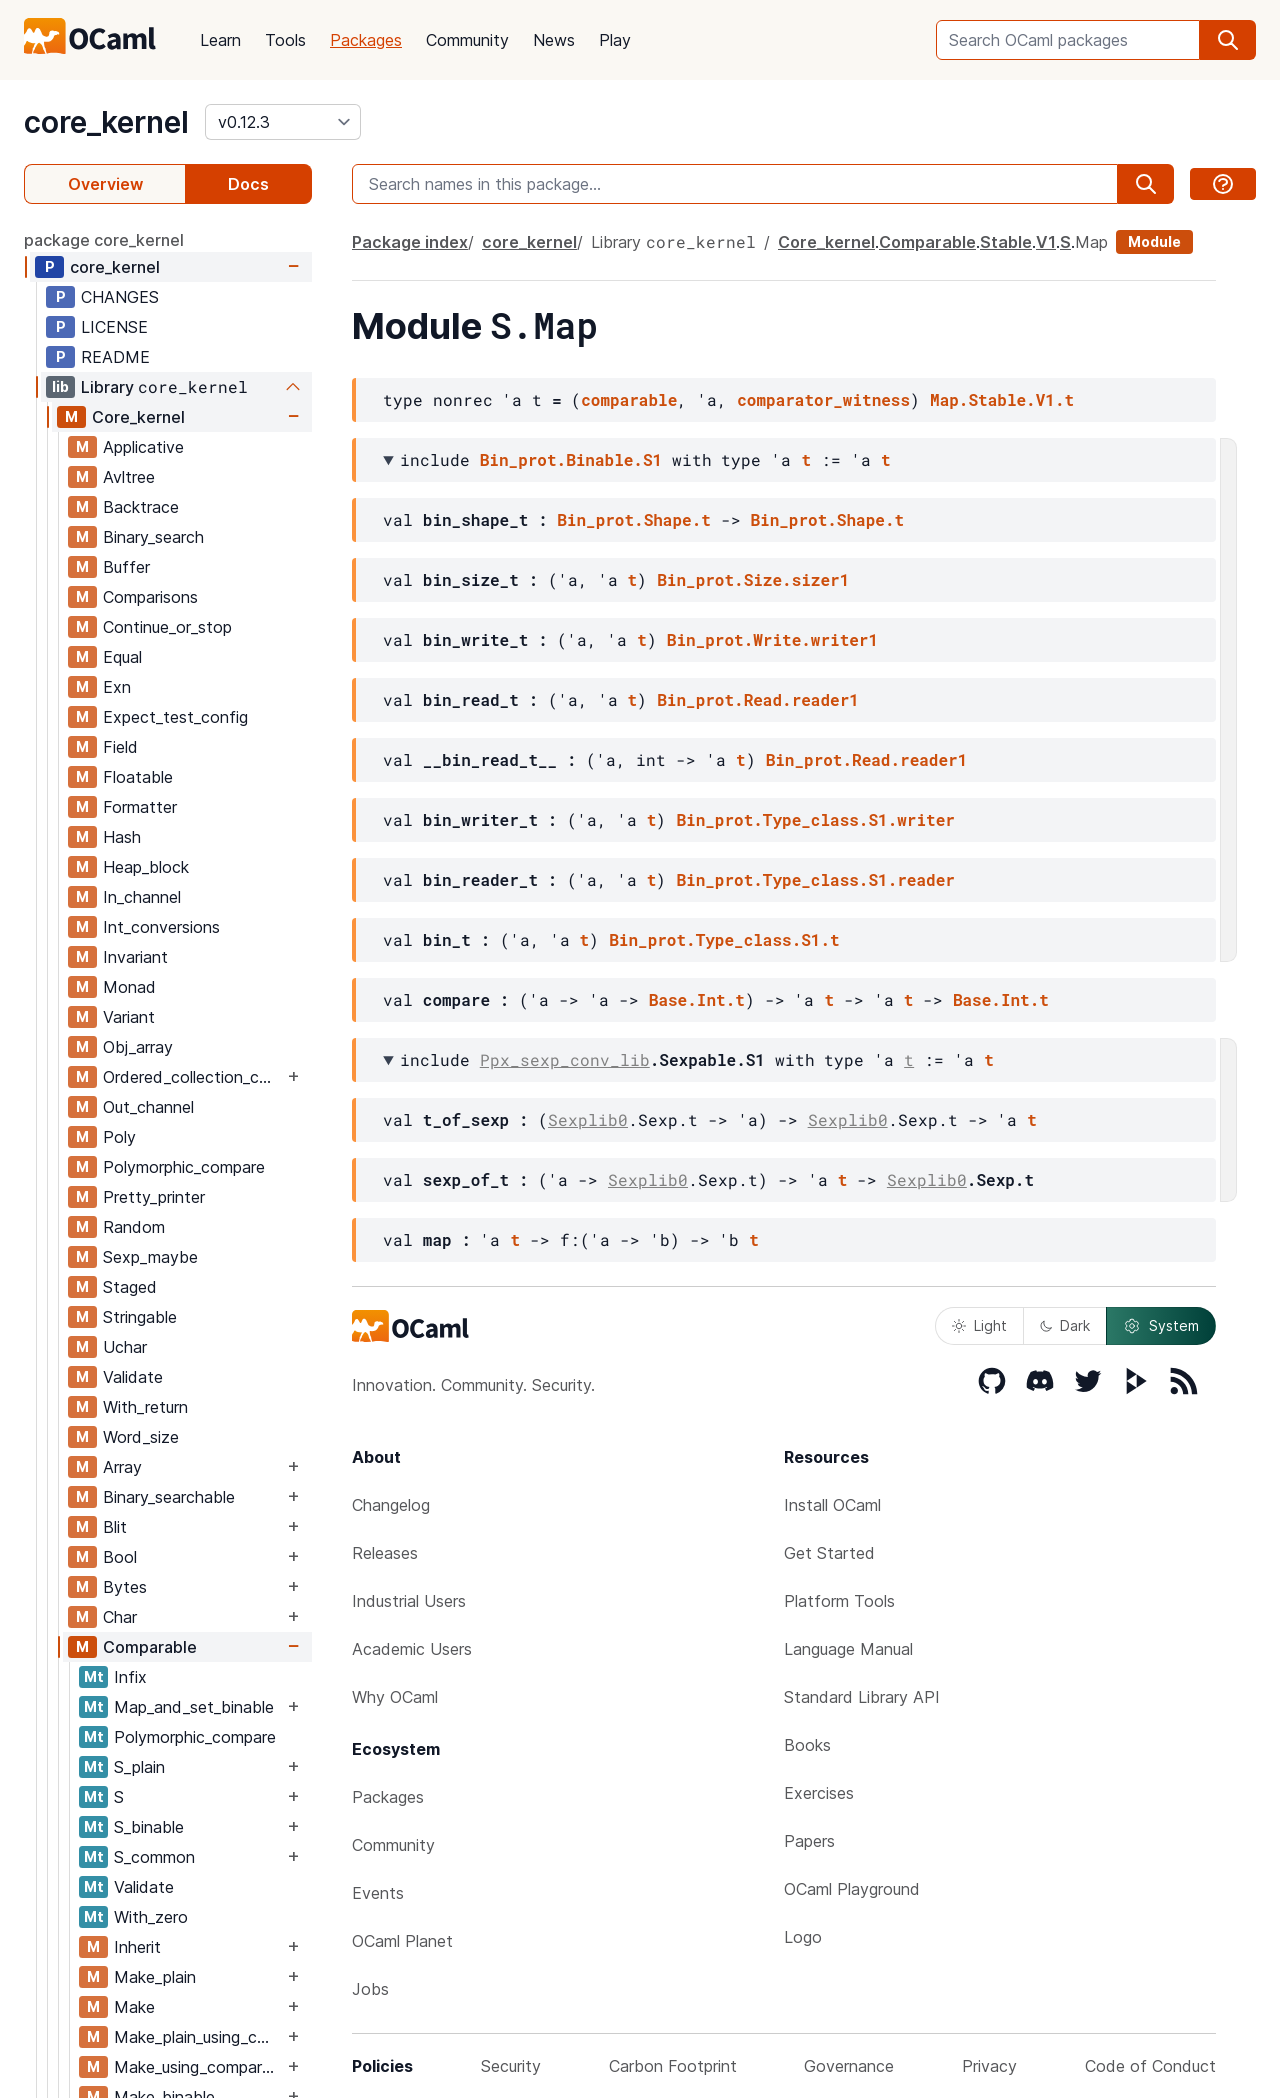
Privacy (989, 2066)
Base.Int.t (697, 999)
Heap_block (146, 867)
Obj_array (138, 1047)
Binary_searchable (169, 1497)
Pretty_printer (154, 1197)
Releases (385, 1553)
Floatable (138, 777)
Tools (285, 40)
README (115, 357)
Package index (410, 242)
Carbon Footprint (673, 2066)
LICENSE (114, 327)
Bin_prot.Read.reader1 (758, 699)
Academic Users (412, 1649)
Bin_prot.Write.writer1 (772, 639)
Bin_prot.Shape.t (634, 519)
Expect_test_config (175, 717)
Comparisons (150, 597)
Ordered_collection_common (193, 1077)
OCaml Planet (402, 1941)
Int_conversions (161, 927)
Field (120, 747)
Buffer (126, 567)
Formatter (140, 807)
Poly (119, 1137)
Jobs (370, 1989)
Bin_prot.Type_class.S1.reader (815, 879)
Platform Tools (839, 1601)
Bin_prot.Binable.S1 (571, 459)
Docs (248, 184)
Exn (117, 687)
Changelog (391, 1505)
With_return (145, 1407)
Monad (129, 987)
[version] (283, 122)
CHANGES (120, 297)
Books (807, 1745)
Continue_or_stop (167, 627)
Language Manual (848, 1649)
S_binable (149, 1827)
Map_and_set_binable (194, 1707)
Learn (220, 40)
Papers (809, 1841)
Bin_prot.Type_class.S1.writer (815, 819)
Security (511, 2066)
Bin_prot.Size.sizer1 (753, 579)
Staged (130, 1287)
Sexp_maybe (150, 1257)
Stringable (140, 1317)
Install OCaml (832, 1505)
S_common (154, 1857)
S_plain (139, 1767)
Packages (366, 40)
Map (1091, 242)
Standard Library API (862, 1697)
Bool (120, 1557)
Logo (803, 1937)
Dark (1065, 1325)
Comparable (150, 1647)
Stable (1006, 242)
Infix (130, 1677)
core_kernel (106, 122)
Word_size (141, 1437)
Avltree (129, 477)
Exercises (819, 1793)
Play (615, 40)
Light (979, 1325)
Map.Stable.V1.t (1002, 399)
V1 (1046, 242)
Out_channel (148, 1107)
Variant (129, 1017)
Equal (122, 657)
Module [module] (1154, 241)
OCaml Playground (852, 1889)
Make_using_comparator (198, 2067)
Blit (115, 1527)
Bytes (125, 1587)
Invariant (135, 957)
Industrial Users (409, 1601)
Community (467, 40)
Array (122, 1467)
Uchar (125, 1347)
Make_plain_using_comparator (198, 2037)
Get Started (829, 1553)
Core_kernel (138, 417)
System (1161, 1326)
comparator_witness (823, 399)
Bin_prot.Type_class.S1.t (724, 939)
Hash (122, 837)
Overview (105, 184)
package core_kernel (104, 240)
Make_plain (155, 1977)
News (554, 40)
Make (134, 2007)
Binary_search (153, 537)
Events (378, 1893)
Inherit (137, 1947)
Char (120, 1617)
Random (134, 1227)
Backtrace (141, 507)
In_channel (142, 897)
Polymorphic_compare (184, 1167)
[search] (1228, 40)
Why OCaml (395, 1697)
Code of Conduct (1150, 2066)
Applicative (143, 447)
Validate (133, 1377)
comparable (629, 399)
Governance (849, 2066)
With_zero (151, 1917)
